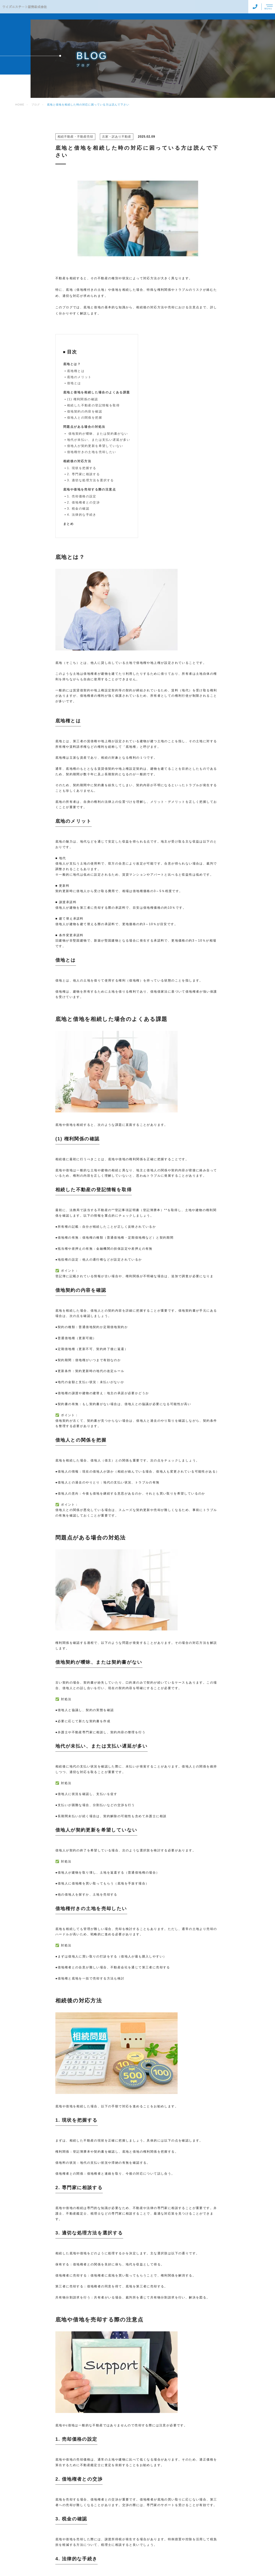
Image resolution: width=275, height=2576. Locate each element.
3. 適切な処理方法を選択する (90, 480)
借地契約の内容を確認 (84, 411)
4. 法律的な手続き (81, 514)
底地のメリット (79, 377)
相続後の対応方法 (77, 461)
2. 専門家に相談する (83, 474)
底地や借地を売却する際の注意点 (89, 489)
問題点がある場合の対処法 (84, 427)
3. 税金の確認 (78, 508)
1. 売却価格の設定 (81, 496)
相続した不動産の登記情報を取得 (93, 405)
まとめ (68, 524)
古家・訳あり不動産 (116, 136)
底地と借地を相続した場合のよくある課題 (96, 392)
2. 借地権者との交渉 (83, 502)
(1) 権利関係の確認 (82, 399)
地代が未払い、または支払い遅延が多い (98, 440)
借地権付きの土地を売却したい (91, 452)
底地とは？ (72, 364)
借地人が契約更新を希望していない (95, 446)
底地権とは (76, 371)
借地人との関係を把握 (84, 417)
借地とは (74, 383)
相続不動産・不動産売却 (75, 136)
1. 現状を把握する (81, 468)
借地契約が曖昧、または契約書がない (97, 433)
